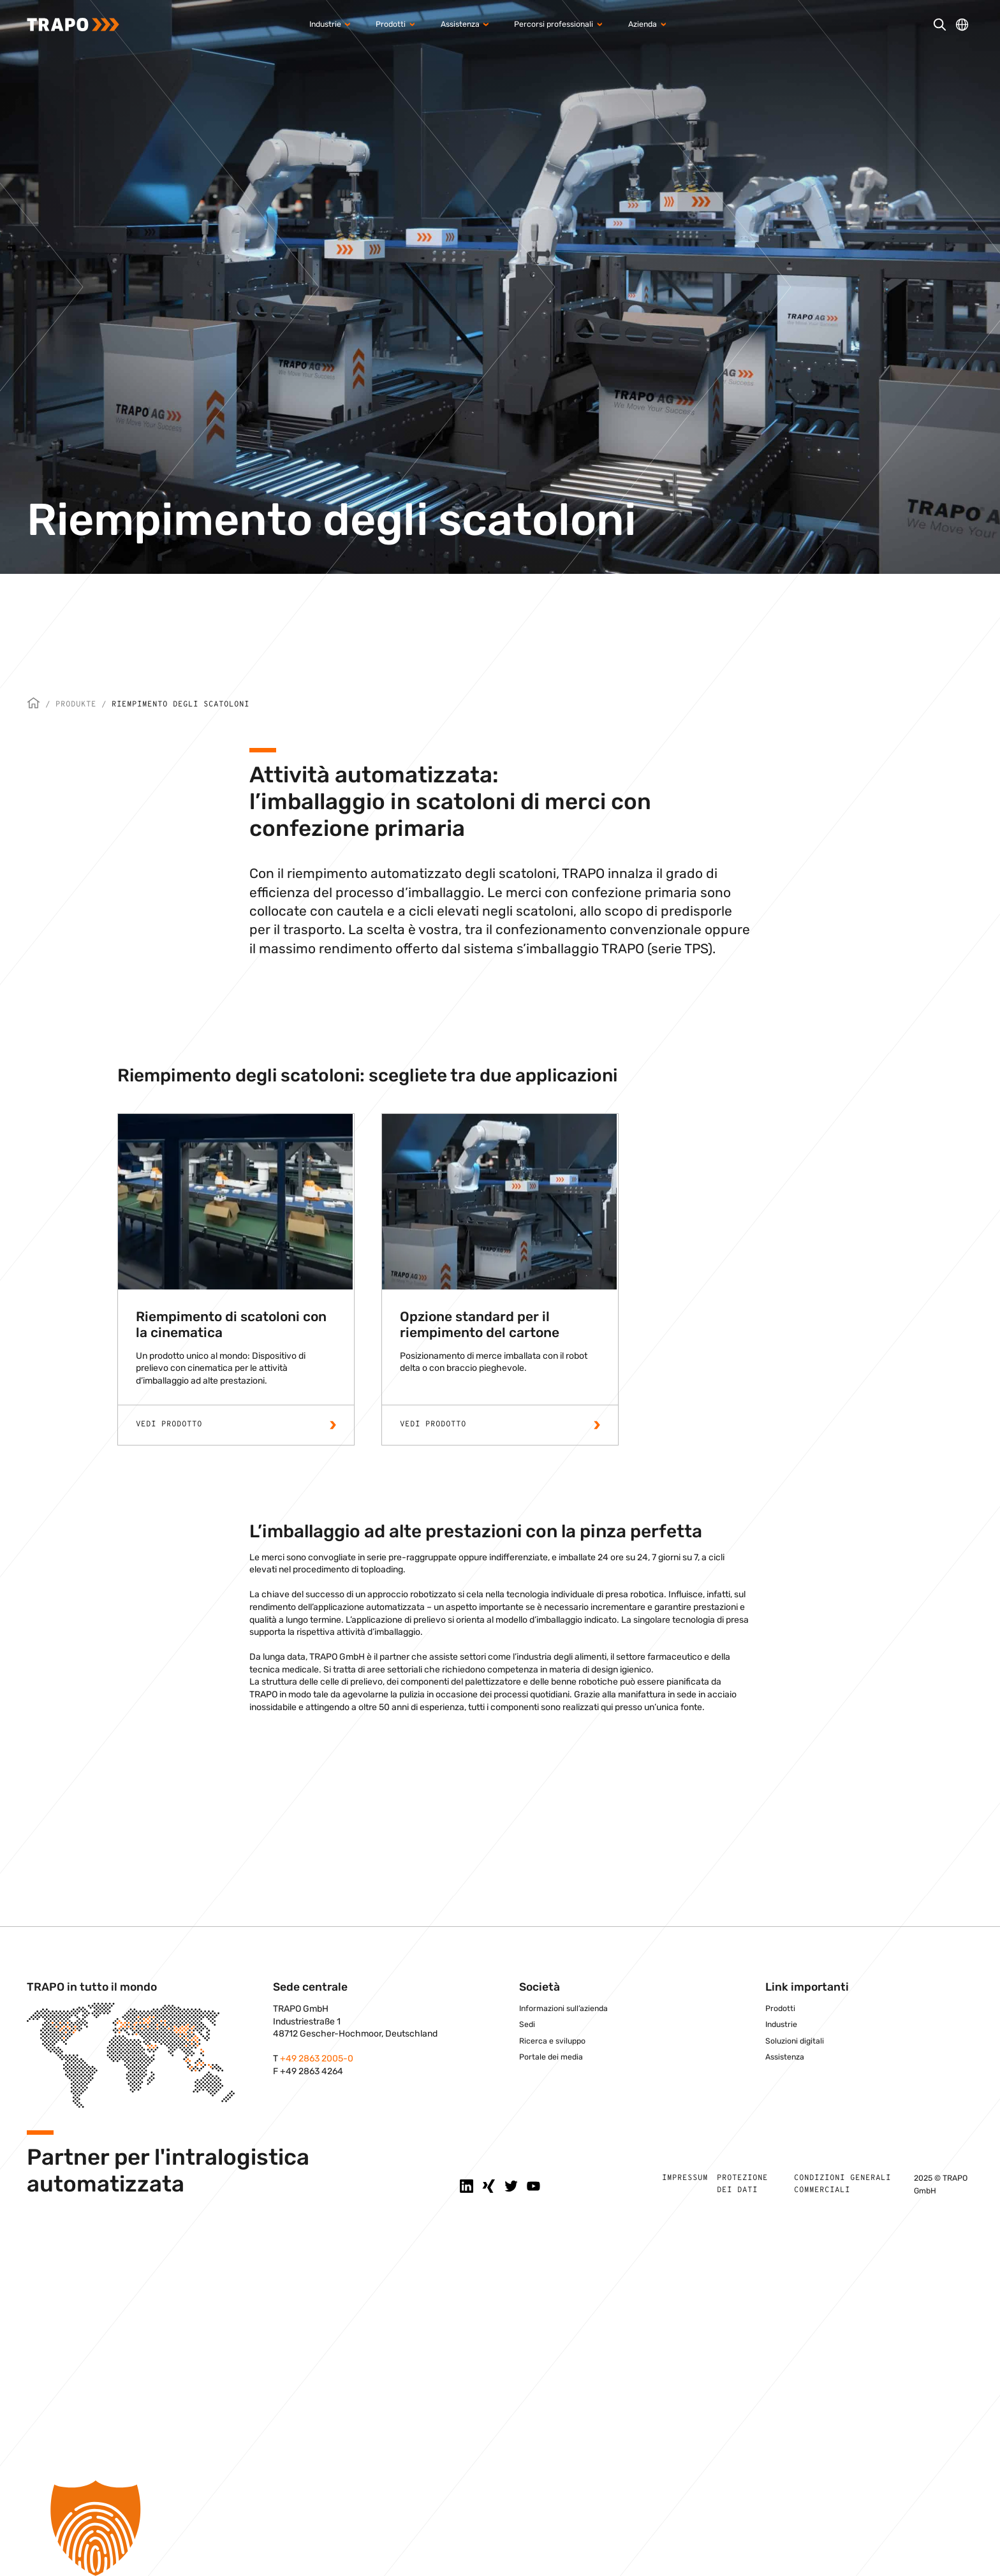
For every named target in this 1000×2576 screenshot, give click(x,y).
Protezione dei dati (742, 2184)
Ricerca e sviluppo (552, 2041)
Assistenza (784, 2057)
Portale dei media (551, 2057)
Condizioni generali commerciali (842, 2184)
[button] (500, 2528)
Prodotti (780, 2008)
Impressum (685, 2178)
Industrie (781, 2024)
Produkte (75, 704)
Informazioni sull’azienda (563, 2008)
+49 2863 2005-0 (316, 2058)
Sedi (527, 2024)
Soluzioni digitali (794, 2041)
